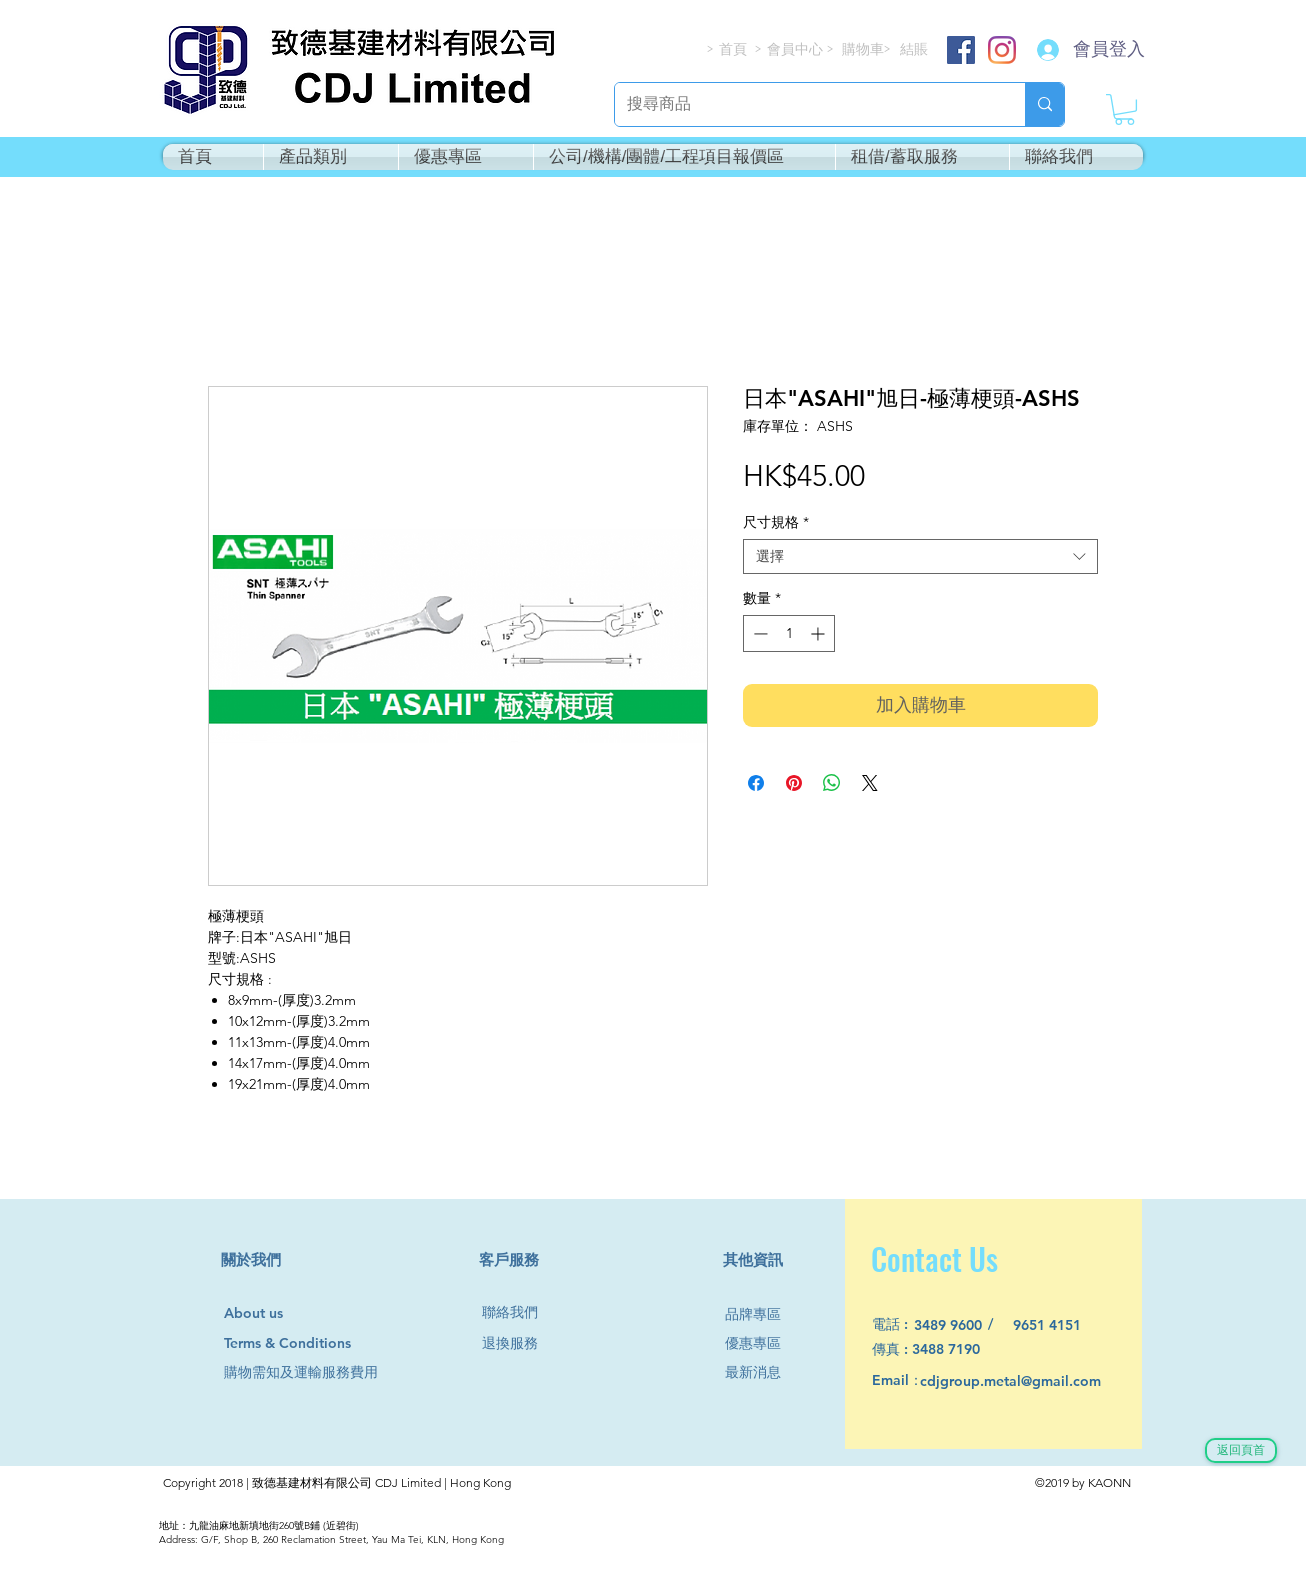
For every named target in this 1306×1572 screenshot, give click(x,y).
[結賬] (915, 49)
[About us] (262, 1314)
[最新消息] (761, 1372)
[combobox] (920, 556)
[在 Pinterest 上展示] (794, 783)
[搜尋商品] (805, 104)
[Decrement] (758, 633)
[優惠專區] (761, 1343)
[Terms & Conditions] (306, 1343)
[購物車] (864, 49)
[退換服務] (518, 1343)
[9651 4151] (1058, 1325)
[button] (1124, 109)
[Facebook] (961, 50)
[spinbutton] (789, 633)
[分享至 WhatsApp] (832, 783)
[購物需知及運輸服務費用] (323, 1372)
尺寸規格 (776, 522)
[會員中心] (797, 49)
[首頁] (734, 49)
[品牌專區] (761, 1314)
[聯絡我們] (518, 1312)
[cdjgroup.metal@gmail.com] (1036, 1381)
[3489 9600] (959, 1325)
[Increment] (819, 633)
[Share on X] (870, 783)
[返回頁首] (1241, 1450)
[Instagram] (1002, 50)
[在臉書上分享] (756, 783)
